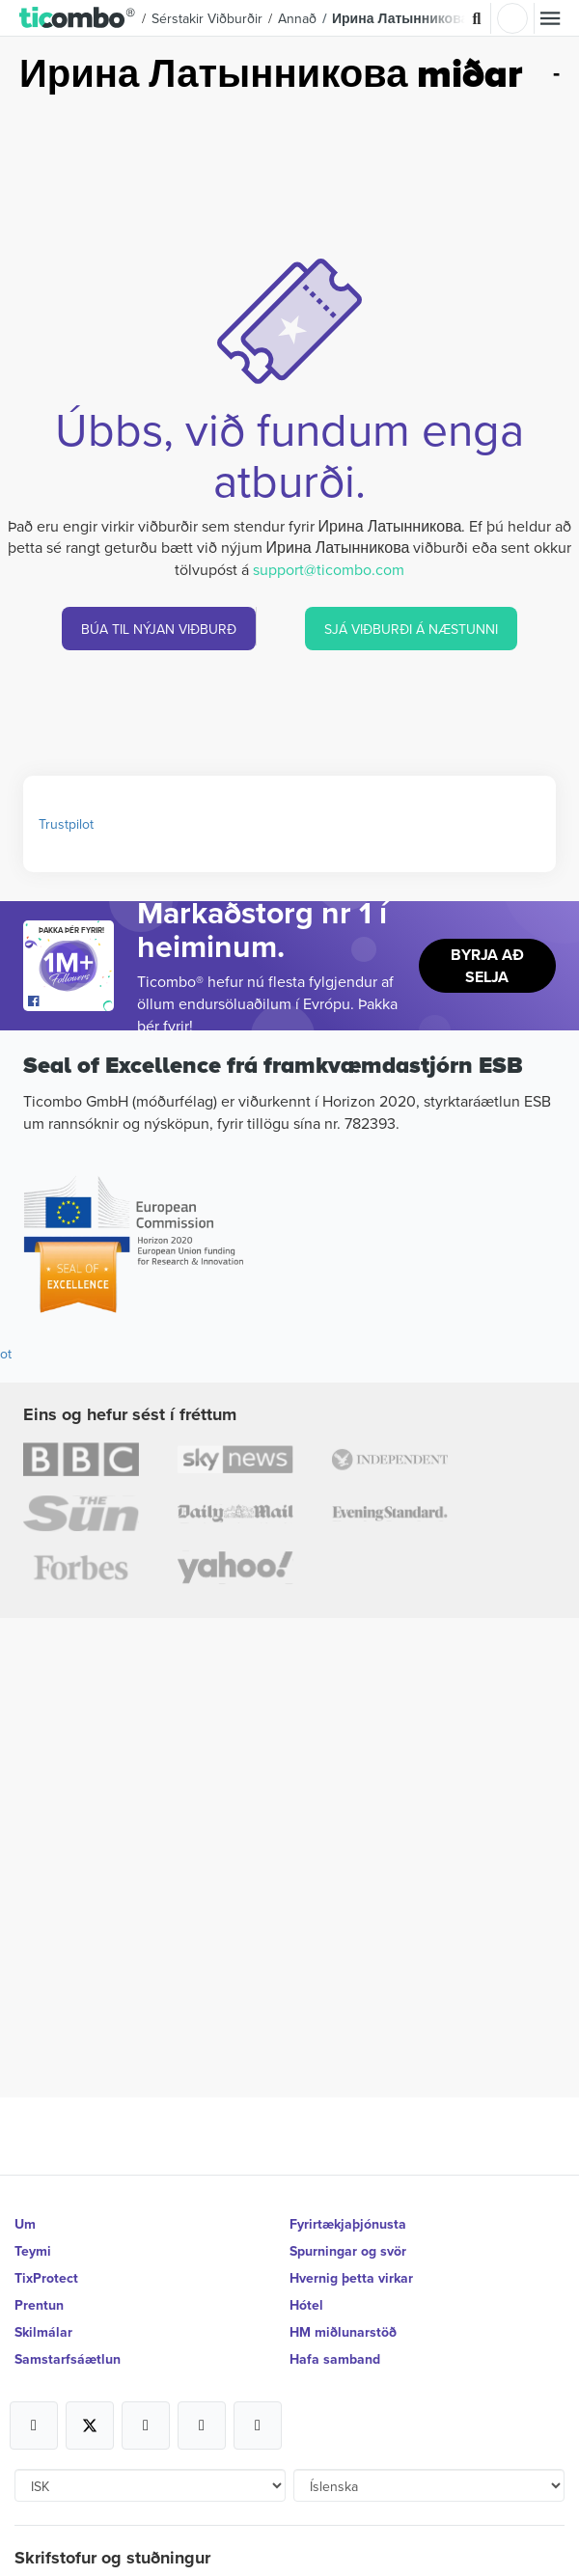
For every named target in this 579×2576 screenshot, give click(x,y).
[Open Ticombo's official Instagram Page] (146, 2425)
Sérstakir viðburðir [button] (207, 18)
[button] (77, 18)
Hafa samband (335, 2359)
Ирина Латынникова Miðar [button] (420, 18)
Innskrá (512, 18)
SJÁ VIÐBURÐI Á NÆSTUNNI (411, 629)
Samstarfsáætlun (67, 2359)
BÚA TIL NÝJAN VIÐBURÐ (158, 629)
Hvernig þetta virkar (351, 2278)
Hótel (306, 2305)
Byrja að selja (487, 966)
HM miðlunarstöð (343, 2332)
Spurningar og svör (348, 2251)
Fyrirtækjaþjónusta (348, 2223)
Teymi (32, 2251)
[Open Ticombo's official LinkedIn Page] (258, 2425)
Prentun (39, 2305)
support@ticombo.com (328, 569)
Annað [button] (297, 18)
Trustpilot (66, 824)
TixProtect (46, 2278)
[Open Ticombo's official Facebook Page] (71, 1001)
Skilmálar (43, 2332)
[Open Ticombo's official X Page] (90, 2425)
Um (25, 2223)
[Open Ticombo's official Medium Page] (202, 2425)
